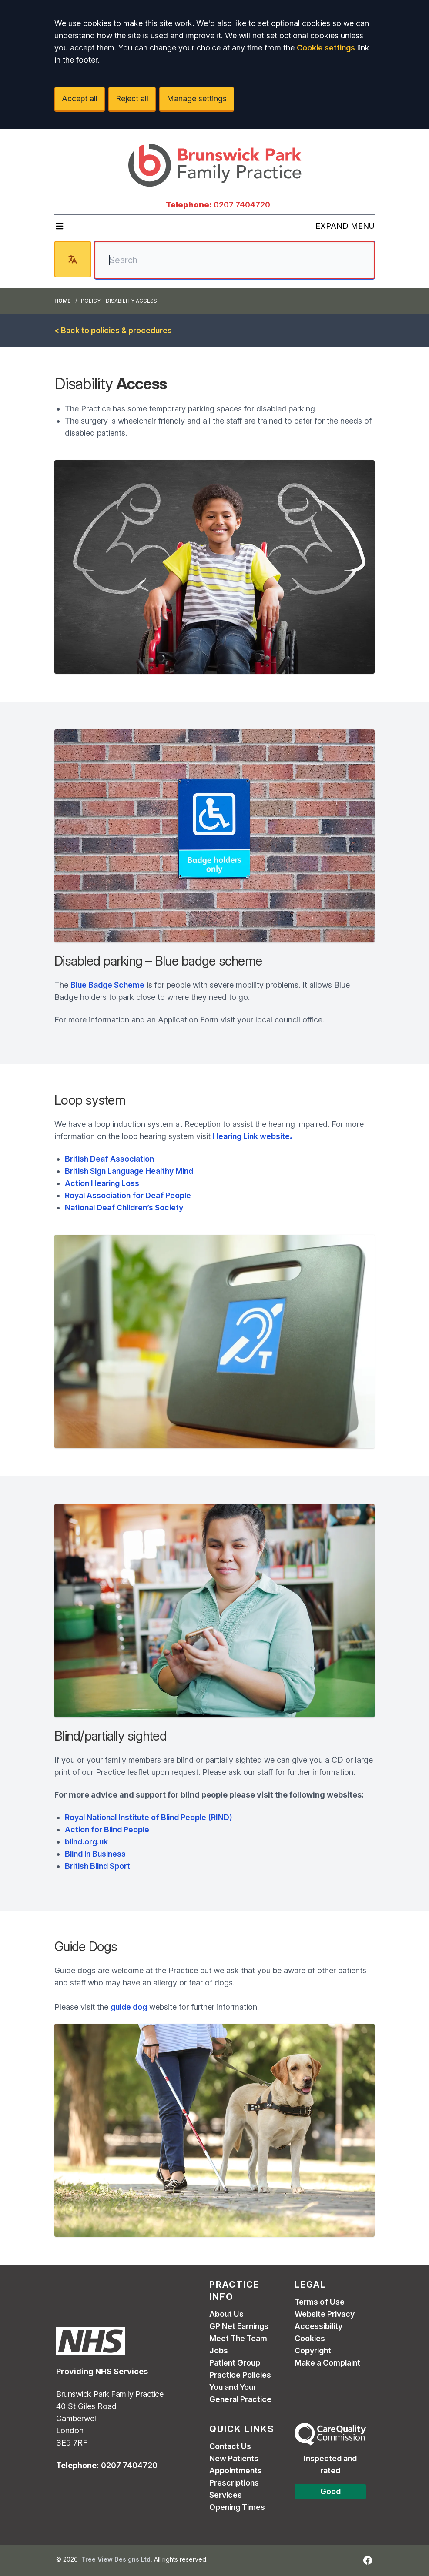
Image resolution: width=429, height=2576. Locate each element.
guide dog (129, 2006)
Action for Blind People (107, 1829)
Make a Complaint (327, 2362)
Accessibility (318, 2326)
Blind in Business (95, 1853)
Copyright (313, 2350)
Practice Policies (240, 2374)
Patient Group (234, 2362)
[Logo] (214, 164)
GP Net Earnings (238, 2326)
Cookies (310, 2338)
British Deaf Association (109, 1158)
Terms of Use (320, 2301)
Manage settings (197, 98)
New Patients (233, 2458)
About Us (226, 2314)
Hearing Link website (252, 1136)
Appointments (235, 2470)
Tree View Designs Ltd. (116, 2559)
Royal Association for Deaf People (128, 1195)
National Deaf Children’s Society (124, 1207)
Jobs (218, 2350)
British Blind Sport (97, 1866)
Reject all (132, 98)
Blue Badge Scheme (107, 984)
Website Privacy (325, 2314)
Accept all (79, 98)
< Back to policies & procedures (113, 330)
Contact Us (230, 2446)
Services (225, 2494)
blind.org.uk (86, 1841)
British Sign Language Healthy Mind (129, 1171)
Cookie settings (326, 47)
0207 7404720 (242, 204)
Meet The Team (238, 2338)
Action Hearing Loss (102, 1183)
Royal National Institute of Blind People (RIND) (148, 1817)
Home (62, 300)
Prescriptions (234, 2482)
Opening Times (237, 2507)
